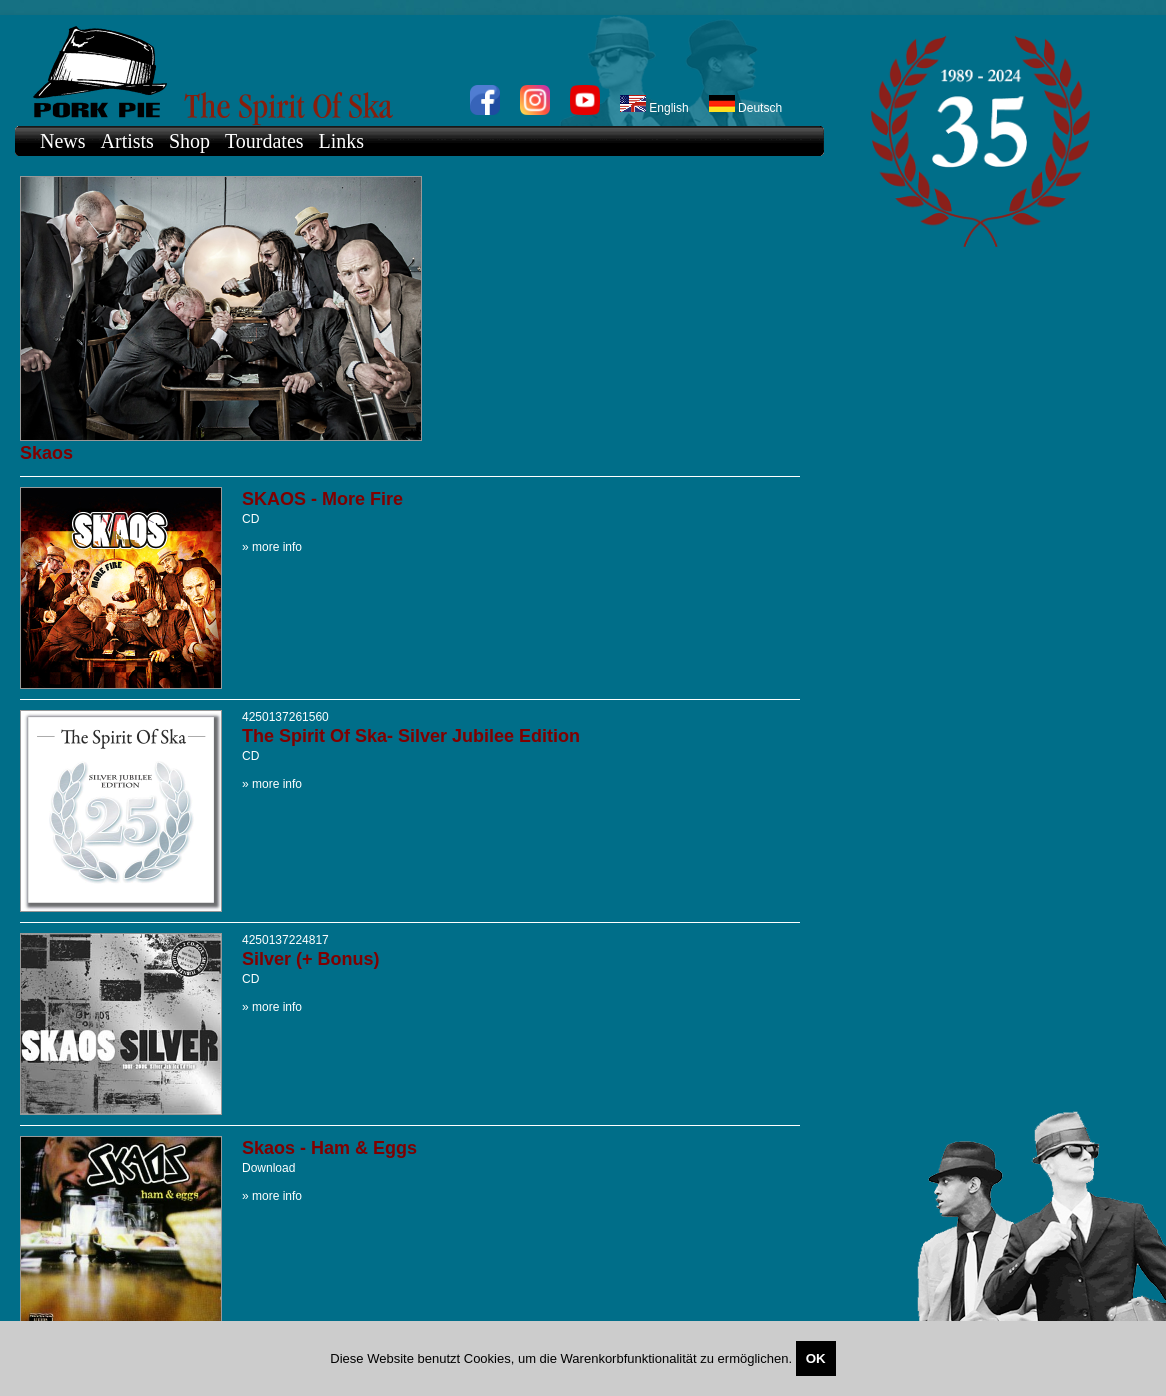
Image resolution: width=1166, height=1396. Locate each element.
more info (277, 547)
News (63, 141)
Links (342, 141)
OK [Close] (816, 1358)
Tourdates (264, 141)
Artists (127, 141)
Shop (189, 141)
